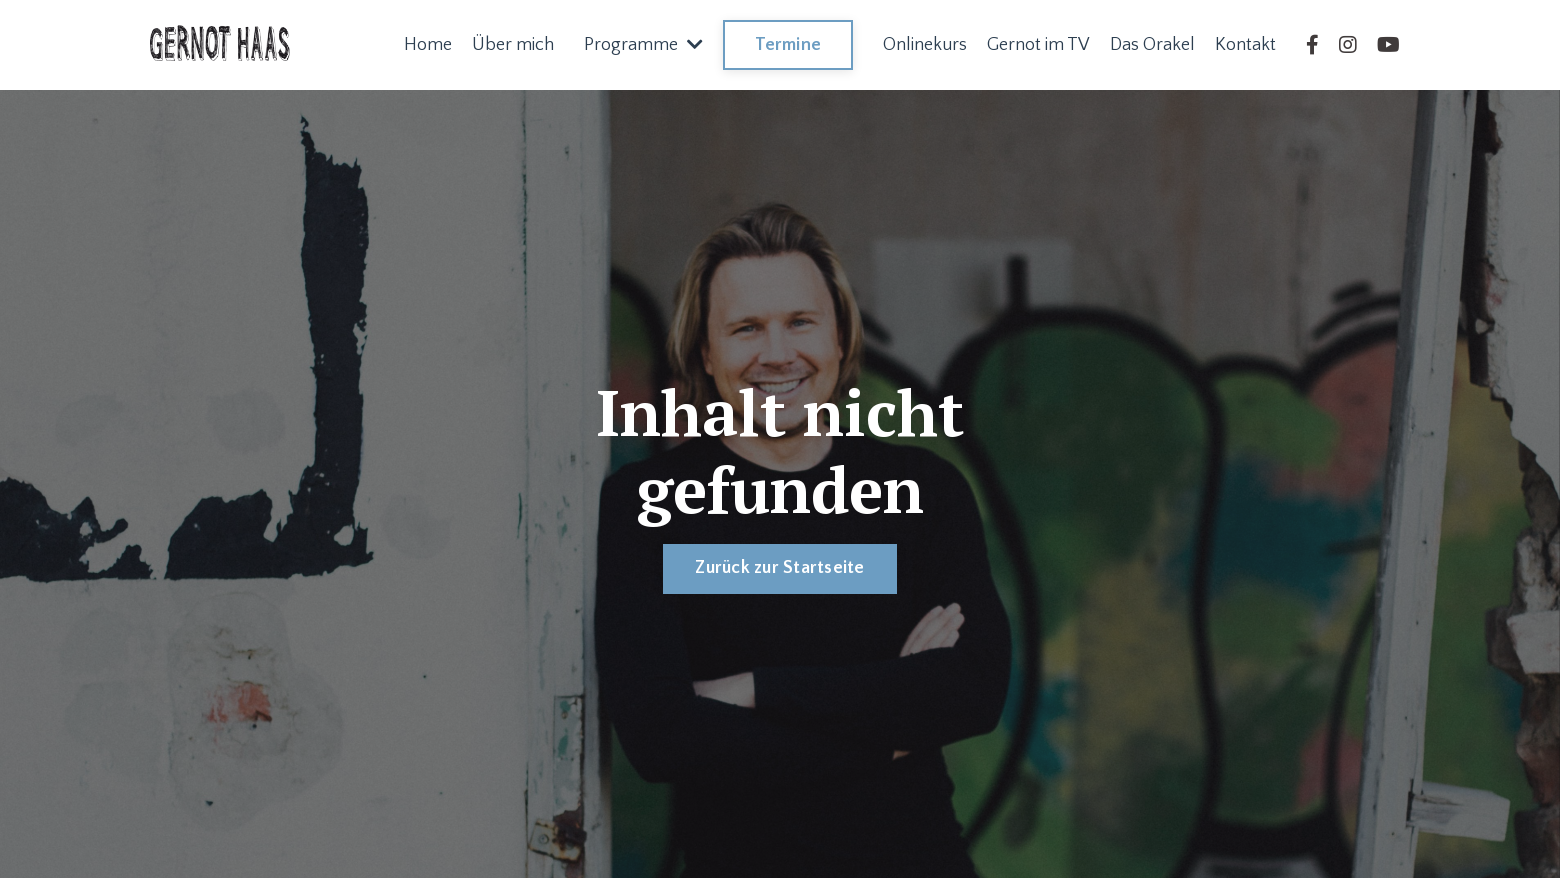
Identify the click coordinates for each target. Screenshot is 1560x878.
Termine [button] (788, 45)
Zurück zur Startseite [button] (779, 568)
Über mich (513, 45)
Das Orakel (1152, 45)
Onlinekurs (925, 45)
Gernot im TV (1038, 45)
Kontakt (1245, 45)
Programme (643, 45)
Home (428, 45)
